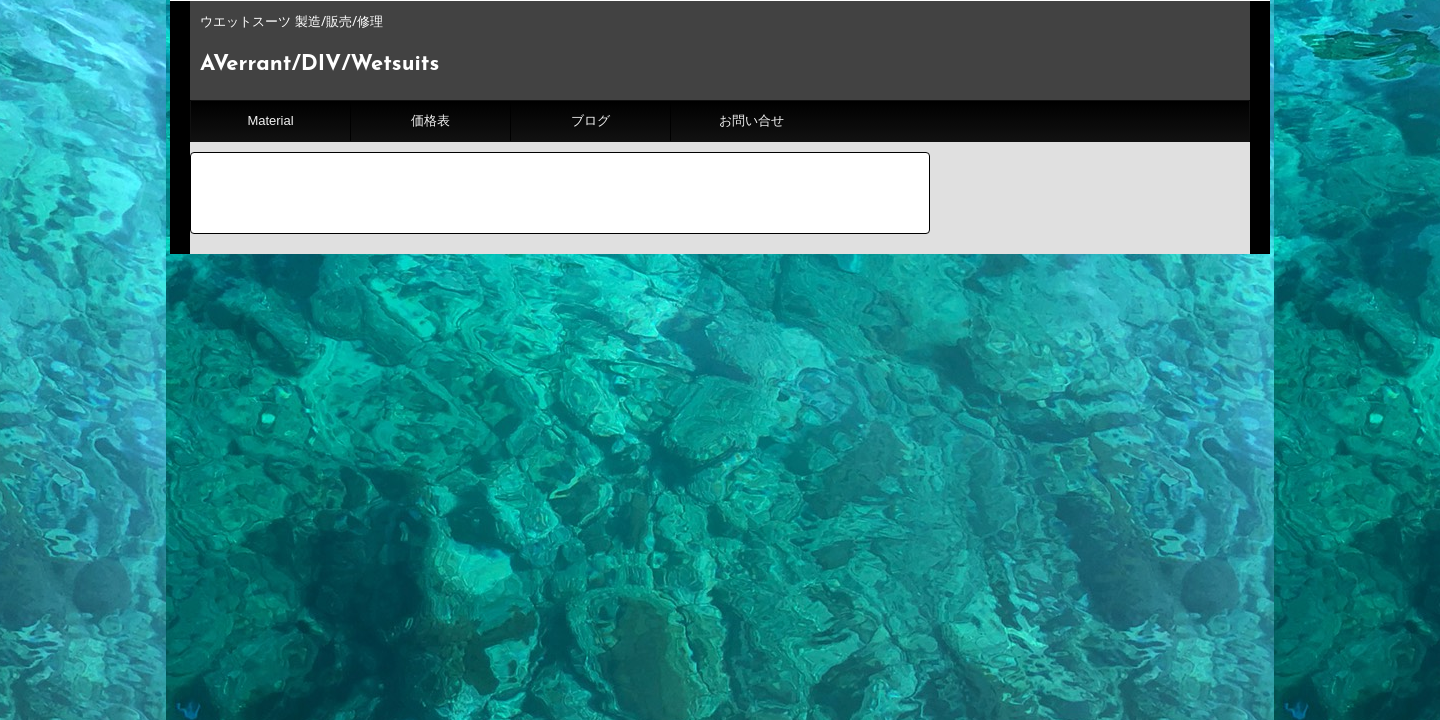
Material (270, 120)
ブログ (590, 120)
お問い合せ (751, 120)
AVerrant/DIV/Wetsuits (319, 64)
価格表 (430, 120)
